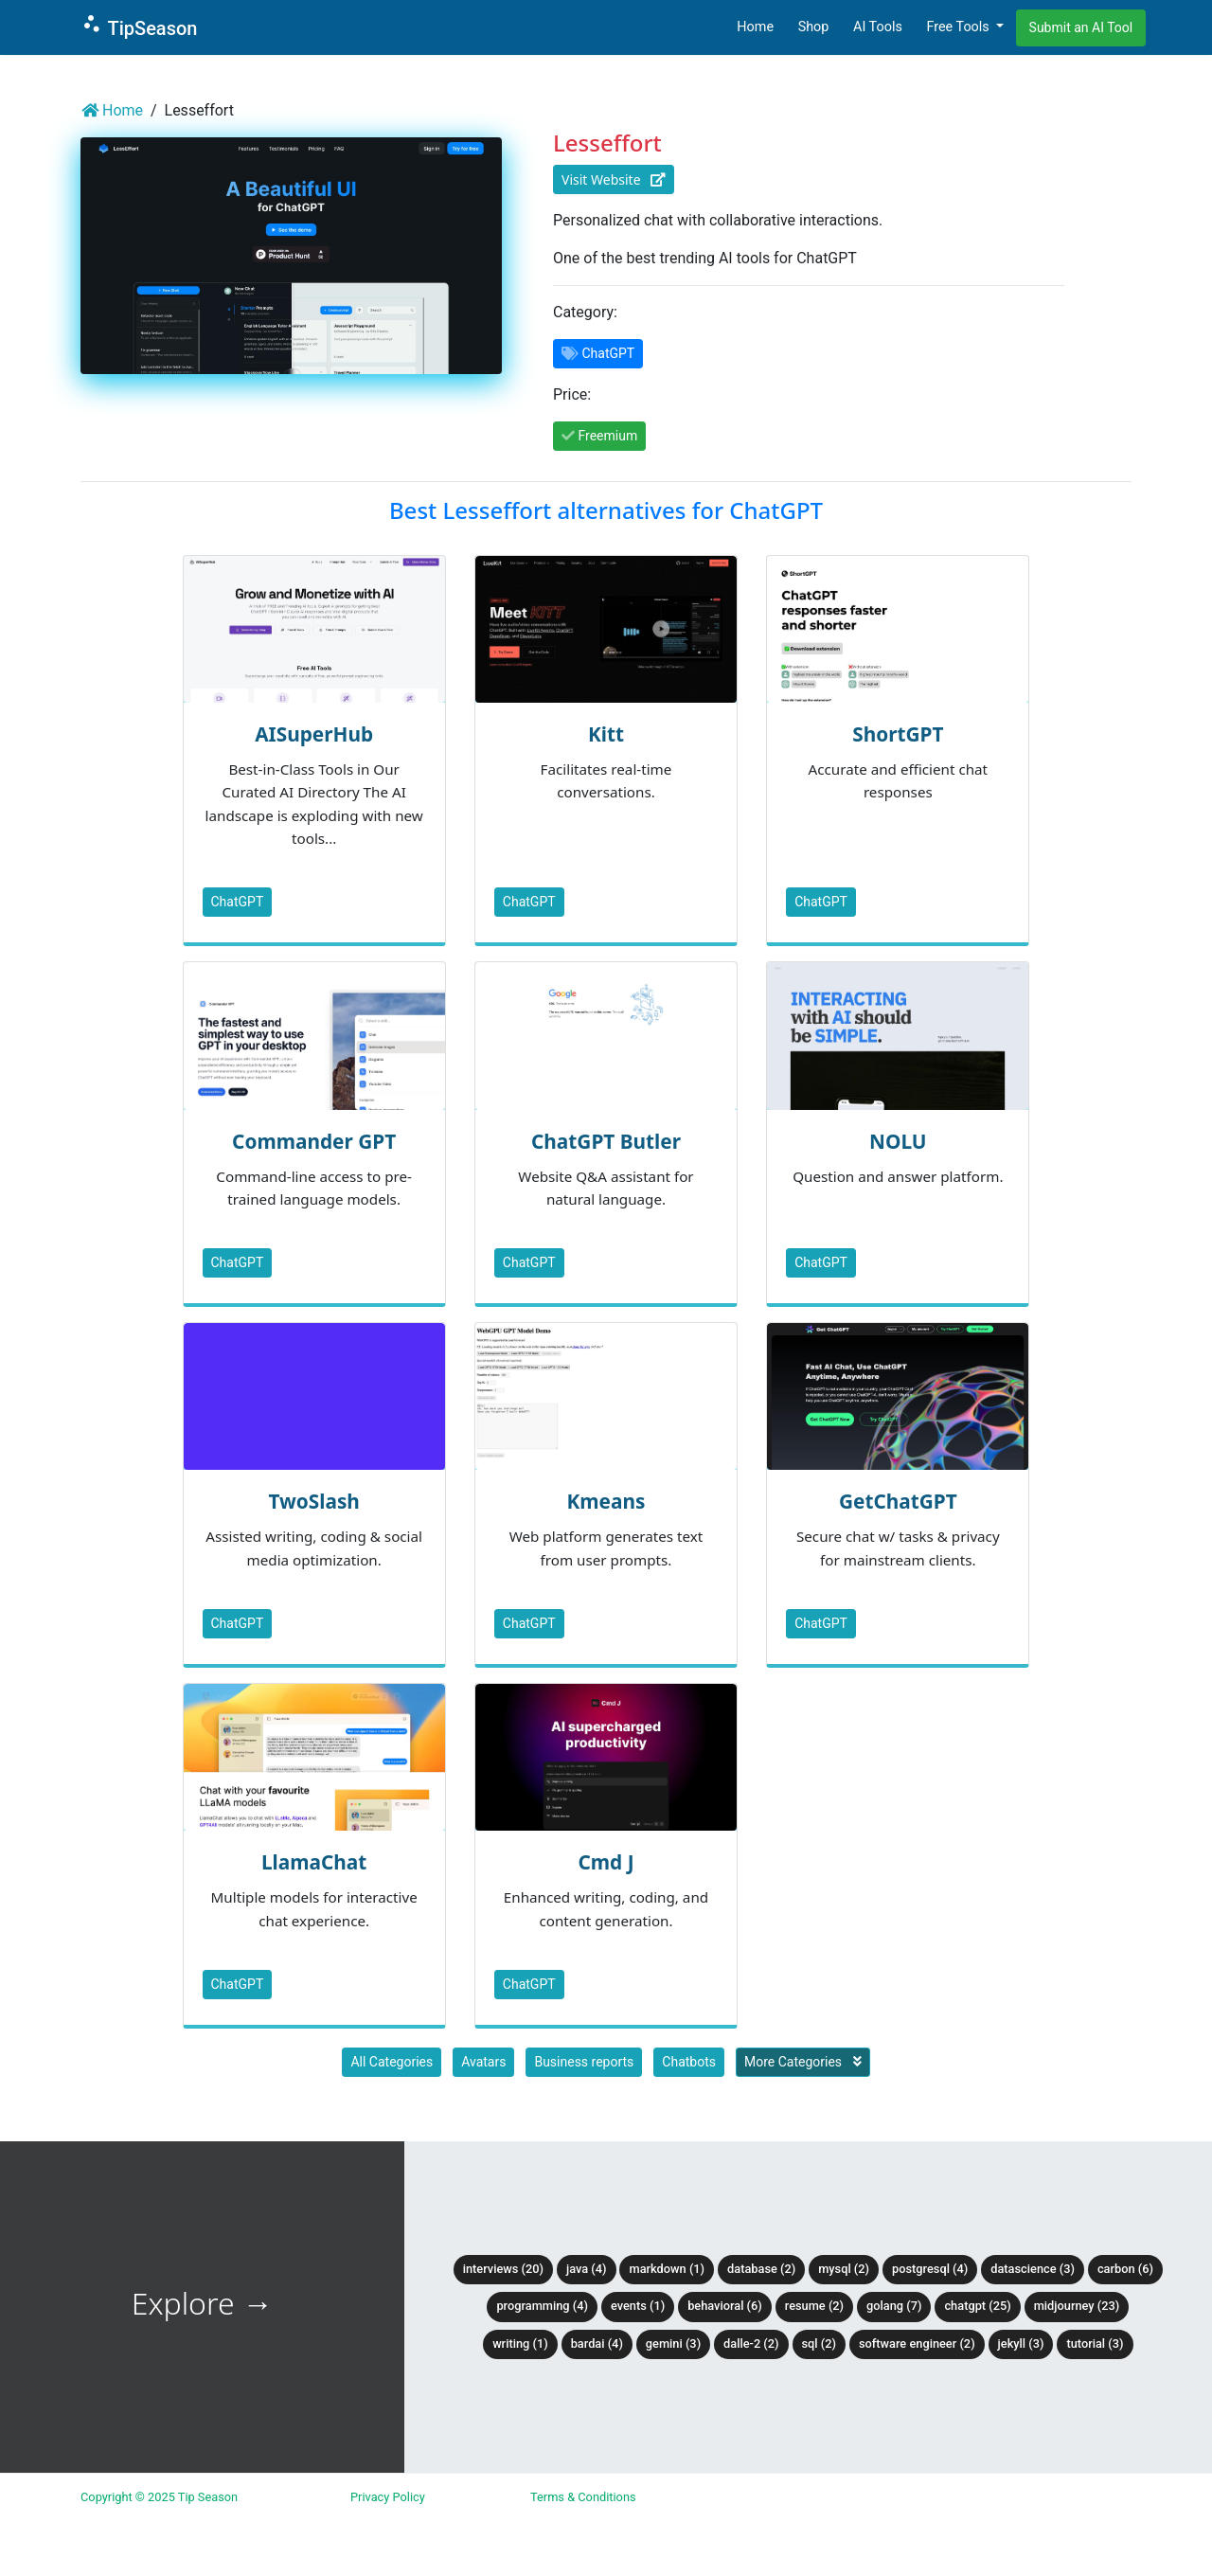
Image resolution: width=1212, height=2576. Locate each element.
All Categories (391, 2061)
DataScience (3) (1032, 2269)
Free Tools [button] (959, 27)
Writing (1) (520, 2343)
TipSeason (138, 26)
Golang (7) (893, 2306)
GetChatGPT (898, 1501)
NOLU (898, 1141)
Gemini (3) (673, 2343)
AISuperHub (314, 734)
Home (755, 27)
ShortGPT (897, 734)
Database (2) (761, 2269)
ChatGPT (237, 901)
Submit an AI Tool (1081, 27)
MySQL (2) (843, 2269)
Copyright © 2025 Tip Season (159, 2497)
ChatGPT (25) (977, 2306)
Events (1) (638, 2306)
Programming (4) (542, 2306)
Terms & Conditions (583, 2497)
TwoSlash (313, 1501)
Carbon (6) (1125, 2269)
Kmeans (606, 1501)
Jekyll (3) (1021, 2343)
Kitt (606, 734)
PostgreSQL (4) (930, 2269)
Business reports (583, 2061)
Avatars (483, 2061)
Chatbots (689, 2061)
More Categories (803, 2061)
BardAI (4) (597, 2343)
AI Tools (877, 27)
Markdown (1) (666, 2269)
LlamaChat (313, 1862)
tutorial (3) (1094, 2343)
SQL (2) (819, 2343)
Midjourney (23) (1077, 2306)
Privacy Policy (387, 2497)
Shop (813, 27)
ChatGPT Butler (606, 1141)
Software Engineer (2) (917, 2343)
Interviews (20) (503, 2269)
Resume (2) (814, 2306)
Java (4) (586, 2269)
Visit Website (613, 179)
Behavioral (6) (724, 2306)
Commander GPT (314, 1141)
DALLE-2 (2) (750, 2343)
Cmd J (605, 1862)
